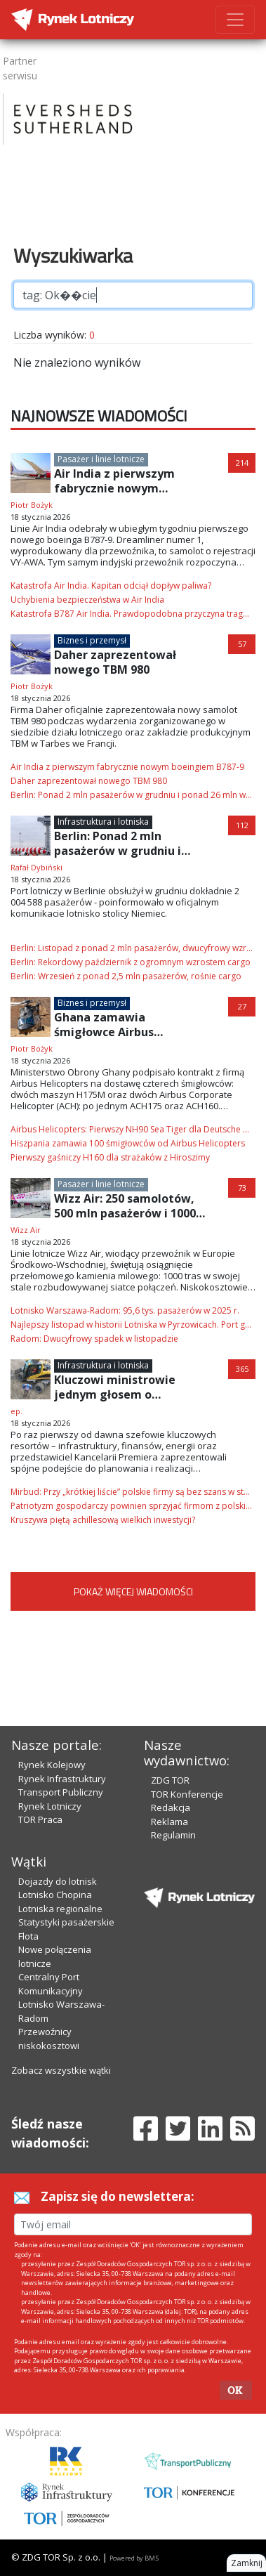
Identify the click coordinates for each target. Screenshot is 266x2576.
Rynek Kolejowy (52, 1764)
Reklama (169, 1821)
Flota (28, 1936)
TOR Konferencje (187, 1794)
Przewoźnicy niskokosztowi (48, 2038)
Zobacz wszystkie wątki (61, 2070)
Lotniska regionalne (60, 1908)
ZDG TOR (170, 1780)
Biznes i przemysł (92, 640)
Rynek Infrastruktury (62, 1778)
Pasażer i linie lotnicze (101, 459)
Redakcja (170, 1807)
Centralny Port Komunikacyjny (50, 1983)
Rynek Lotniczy (49, 1806)
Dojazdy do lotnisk (57, 1881)
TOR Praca (40, 1819)
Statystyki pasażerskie (66, 1922)
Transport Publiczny (60, 1792)
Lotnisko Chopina (55, 1894)
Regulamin (173, 1835)
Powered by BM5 (134, 2558)
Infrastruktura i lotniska (103, 822)
